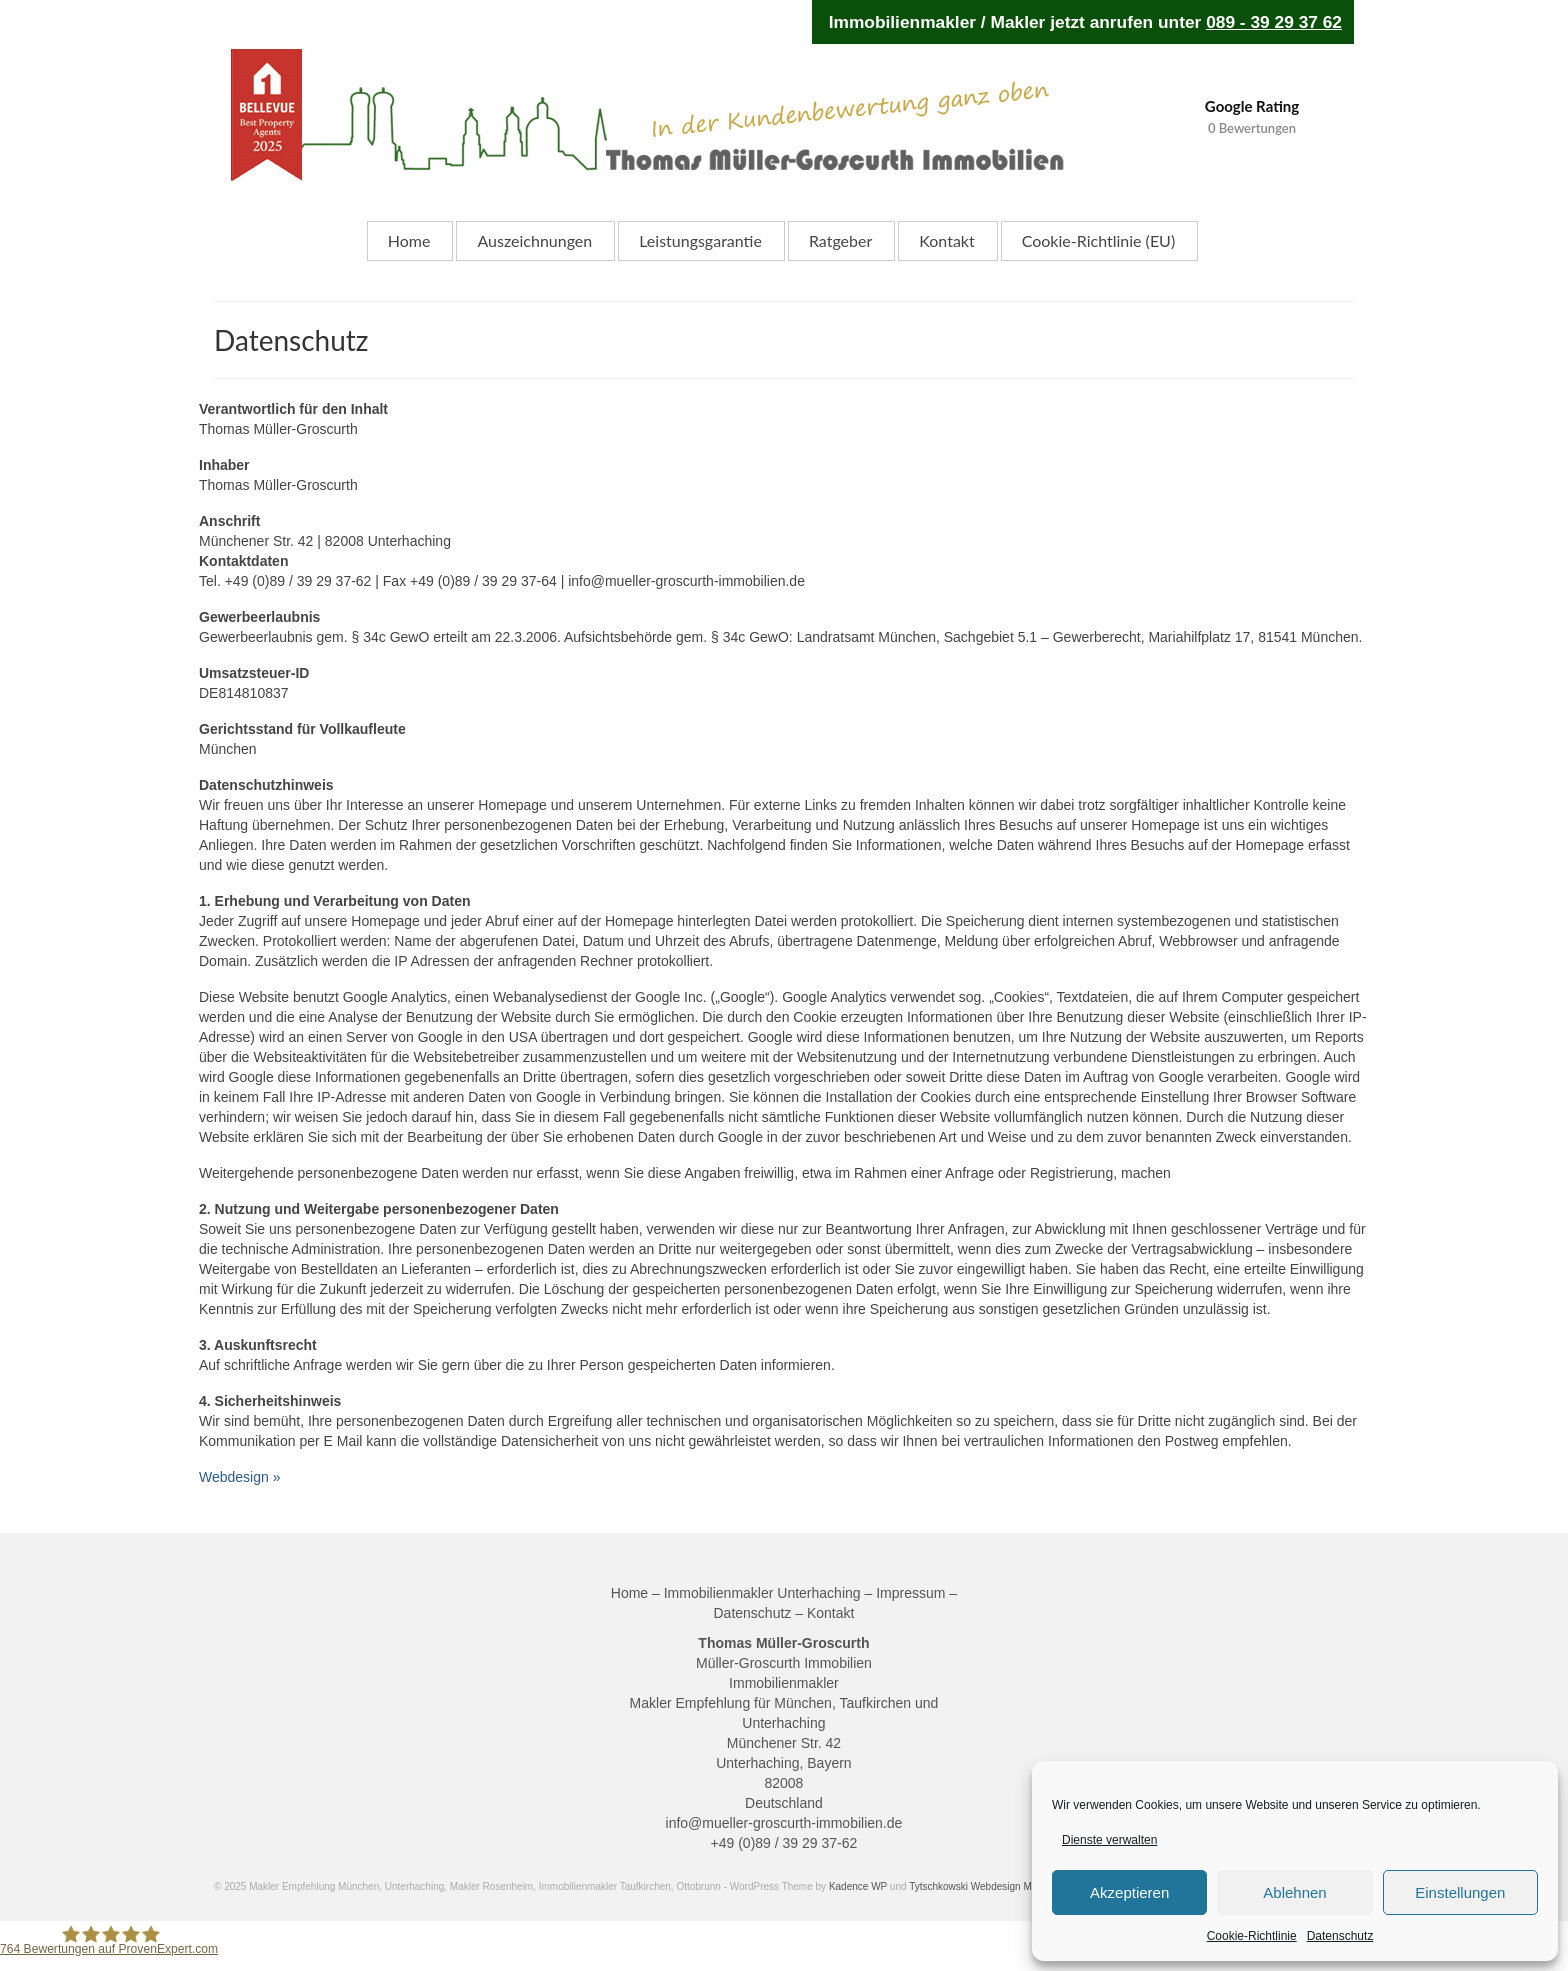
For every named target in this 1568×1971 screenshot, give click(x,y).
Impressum (910, 1593)
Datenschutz (1340, 1936)
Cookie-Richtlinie (1252, 1936)
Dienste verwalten (1109, 1840)
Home (629, 1593)
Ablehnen (1294, 1892)
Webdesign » (239, 1477)
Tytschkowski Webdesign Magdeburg (991, 1886)
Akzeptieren (1129, 1892)
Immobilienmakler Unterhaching (762, 1593)
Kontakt (830, 1613)
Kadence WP (858, 1886)
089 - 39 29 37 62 (1274, 22)
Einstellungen (1460, 1892)
